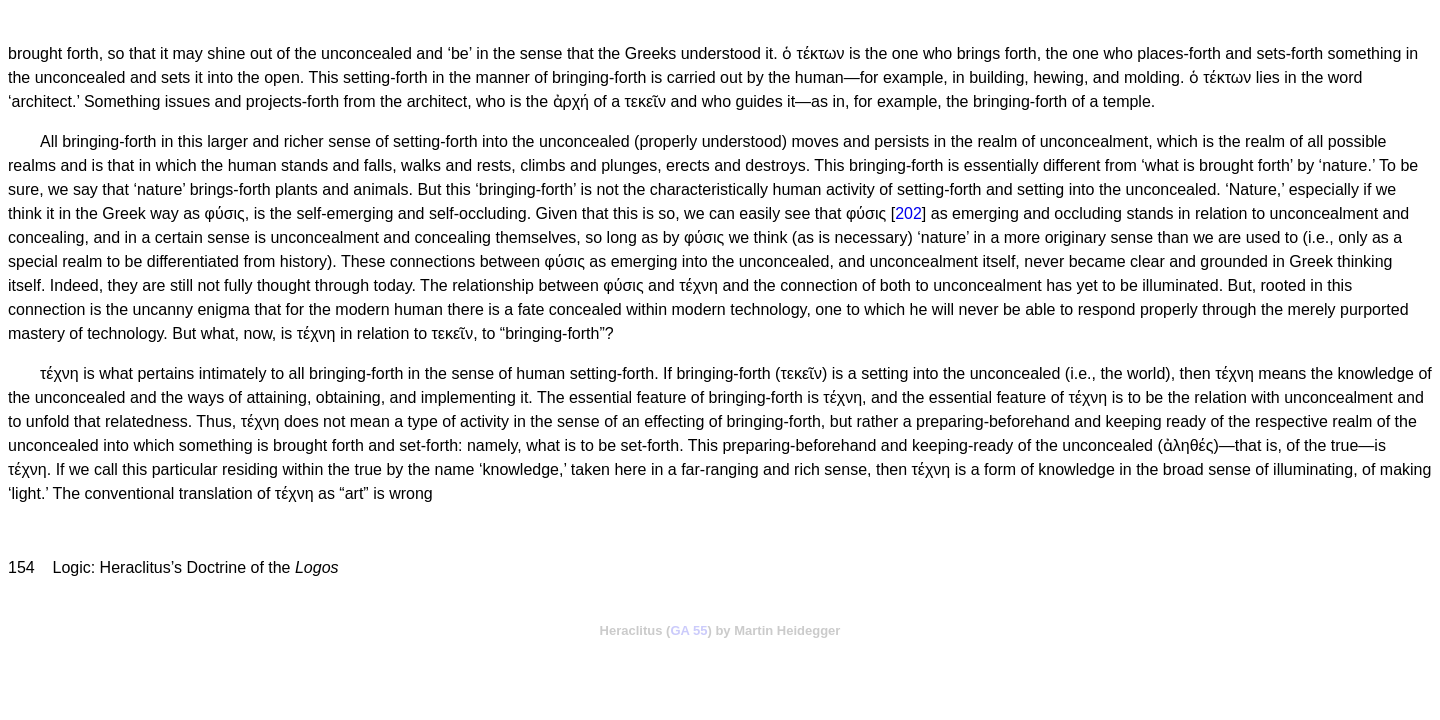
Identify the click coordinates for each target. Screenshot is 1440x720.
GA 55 (688, 630)
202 (908, 213)
